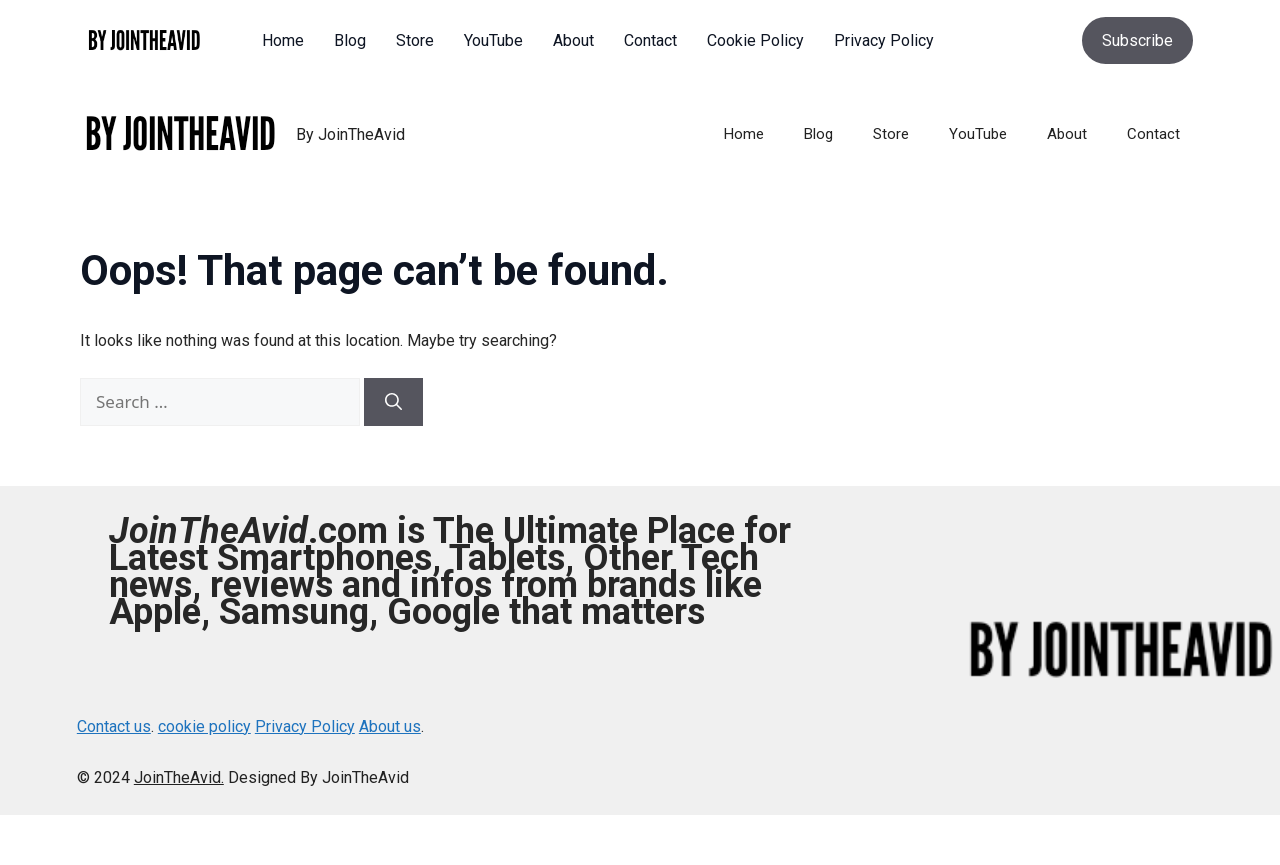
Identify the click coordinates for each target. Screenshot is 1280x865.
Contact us (114, 726)
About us (390, 726)
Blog (818, 134)
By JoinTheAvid (350, 134)
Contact (1153, 134)
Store (891, 134)
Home (744, 134)
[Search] (393, 402)
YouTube (978, 134)
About (1067, 134)
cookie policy (204, 726)
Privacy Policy (305, 726)
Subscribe (1137, 40)
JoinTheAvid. (179, 777)
